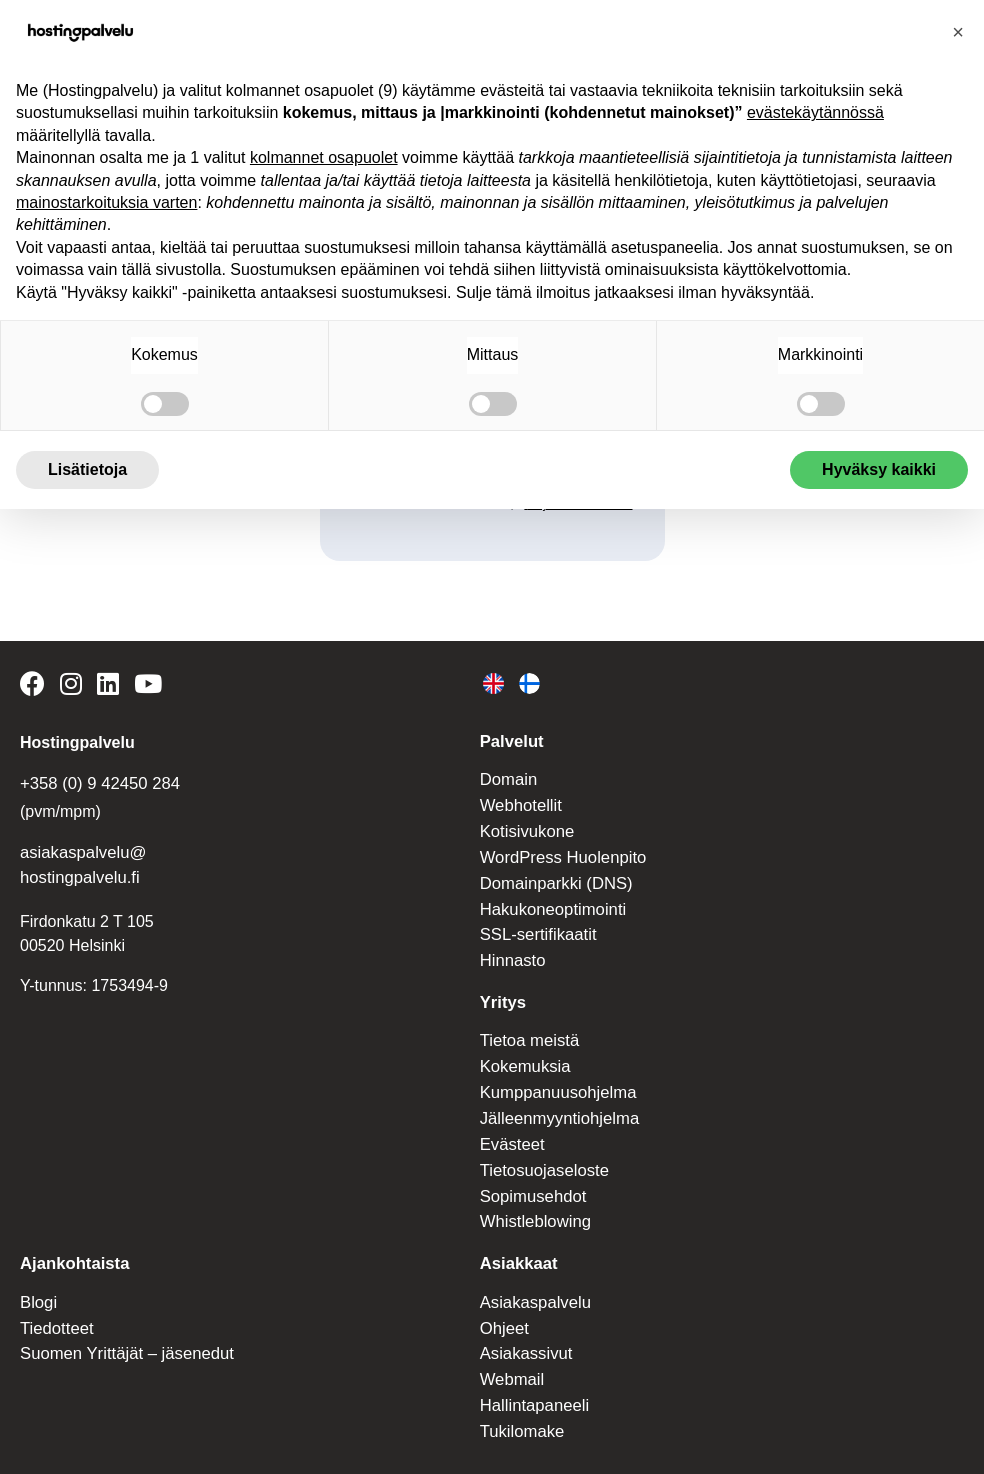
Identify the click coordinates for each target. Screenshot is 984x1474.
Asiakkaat (517, 1241)
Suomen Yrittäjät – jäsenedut (122, 1328)
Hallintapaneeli (532, 1377)
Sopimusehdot (531, 1176)
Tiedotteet (55, 1303)
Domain (507, 776)
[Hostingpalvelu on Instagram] (68, 686)
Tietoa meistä (527, 1027)
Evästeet (511, 1126)
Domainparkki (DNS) (553, 875)
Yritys (502, 990)
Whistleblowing (533, 1200)
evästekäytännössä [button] (815, 112)
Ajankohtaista (72, 1241)
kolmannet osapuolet (324, 157)
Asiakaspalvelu (533, 1278)
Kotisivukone (525, 825)
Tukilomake (520, 1402)
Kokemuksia (523, 1052)
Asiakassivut (524, 1328)
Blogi (38, 1278)
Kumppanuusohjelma (555, 1076)
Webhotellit (519, 800)
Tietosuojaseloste (542, 1151)
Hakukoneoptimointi (550, 900)
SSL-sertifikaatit (536, 924)
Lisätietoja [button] (87, 469)
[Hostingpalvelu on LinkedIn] (104, 686)
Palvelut (510, 739)
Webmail (511, 1352)
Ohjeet (503, 1303)
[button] (958, 32)
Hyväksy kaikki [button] (879, 469)
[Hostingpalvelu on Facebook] (35, 686)
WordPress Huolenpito (560, 850)
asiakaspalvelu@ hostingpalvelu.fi (80, 861)
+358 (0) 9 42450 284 (96, 781)
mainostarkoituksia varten (106, 202)
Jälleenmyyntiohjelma (556, 1101)
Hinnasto (511, 949)
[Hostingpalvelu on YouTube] (142, 686)
